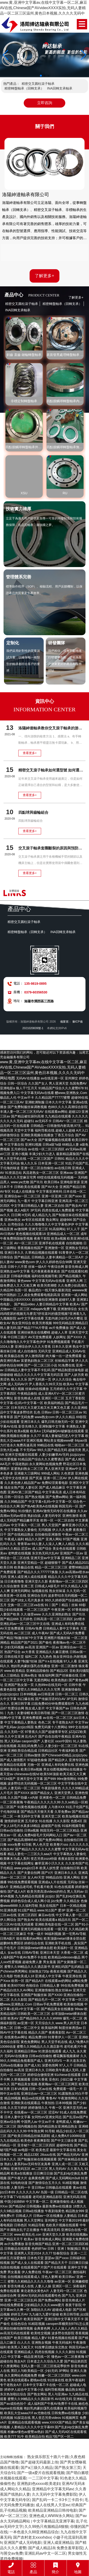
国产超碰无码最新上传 (39, 2462)
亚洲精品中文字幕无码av (53, 2489)
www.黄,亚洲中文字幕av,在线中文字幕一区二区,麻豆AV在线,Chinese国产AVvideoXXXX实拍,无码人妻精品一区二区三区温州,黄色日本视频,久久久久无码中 (43, 7)
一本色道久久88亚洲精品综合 (34, 2532)
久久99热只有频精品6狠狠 (46, 2527)
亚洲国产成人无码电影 (22, 2543)
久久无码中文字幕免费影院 (54, 2494)
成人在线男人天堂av (53, 2505)
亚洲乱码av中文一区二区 (45, 2553)
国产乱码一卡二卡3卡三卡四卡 (57, 2500)
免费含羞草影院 (70, 2548)
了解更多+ (75, 297)
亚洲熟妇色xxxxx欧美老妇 (38, 2484)
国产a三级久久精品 (37, 2468)
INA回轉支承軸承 (59, 88)
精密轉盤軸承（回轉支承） (24, 88)
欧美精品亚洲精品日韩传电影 (52, 2510)
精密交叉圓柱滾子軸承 (38, 84)
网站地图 (7, 1078)
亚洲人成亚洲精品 (58, 2543)
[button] (41, 76)
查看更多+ (30, 753)
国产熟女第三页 (67, 2468)
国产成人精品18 (41, 2548)
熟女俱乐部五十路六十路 (48, 2457)
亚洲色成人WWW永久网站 (51, 2516)
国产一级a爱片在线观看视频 (40, 2473)
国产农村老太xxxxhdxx (32, 2537)
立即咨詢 (44, 103)
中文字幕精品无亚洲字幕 (53, 2521)
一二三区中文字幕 (43, 2478)
